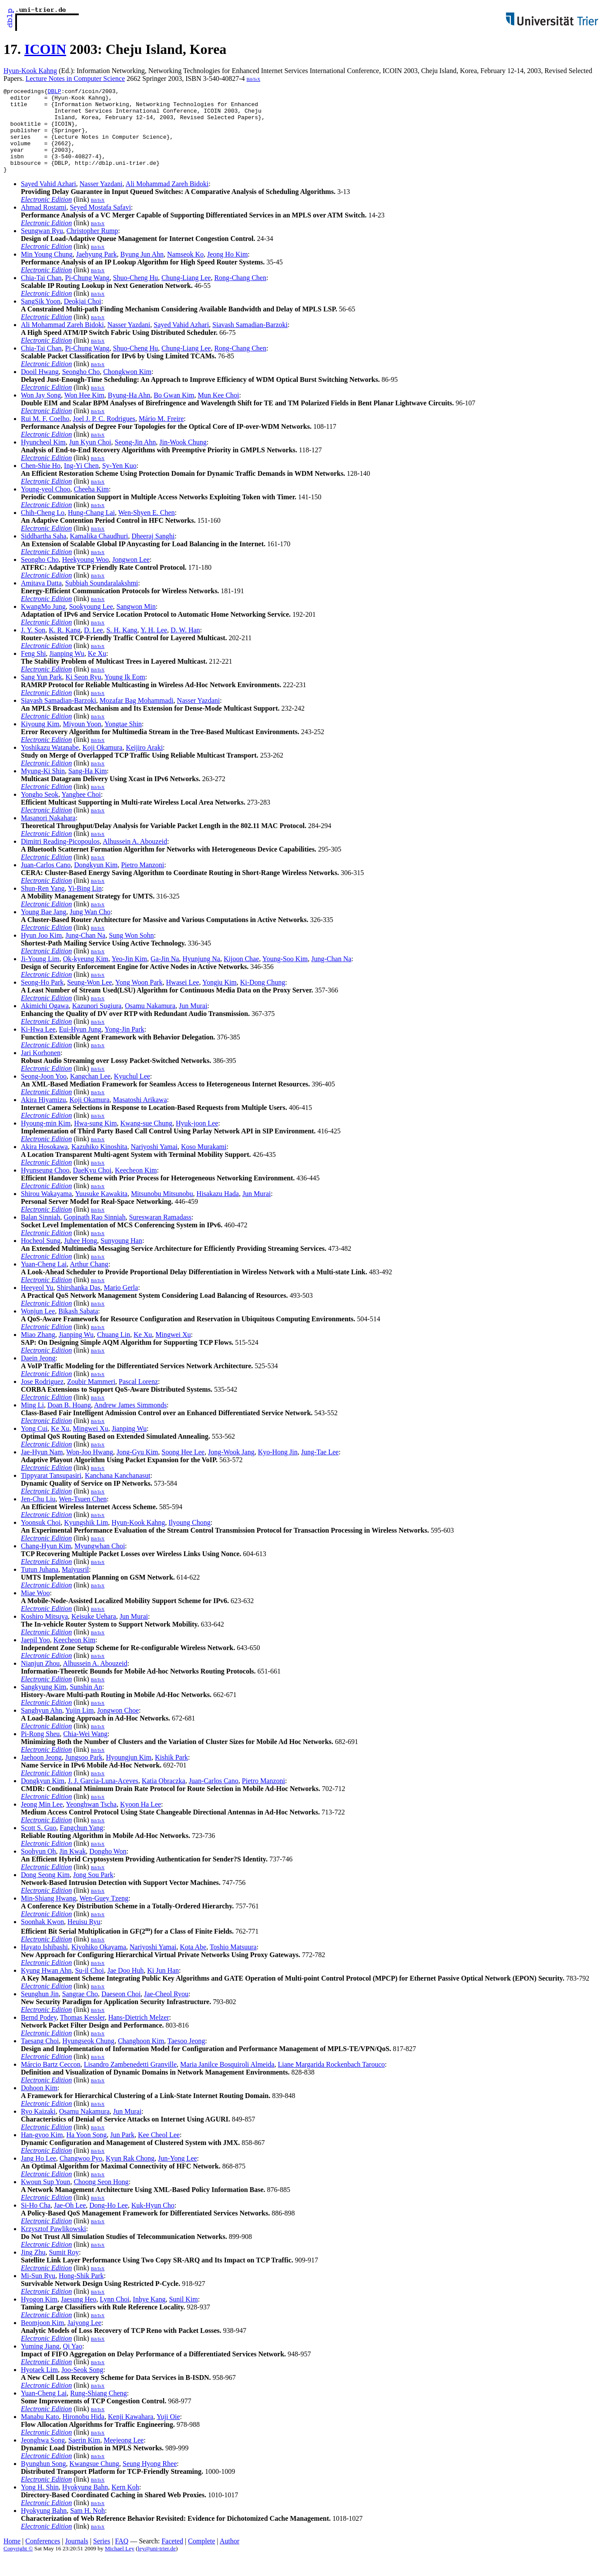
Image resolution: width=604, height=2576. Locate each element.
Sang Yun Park (41, 694)
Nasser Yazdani (101, 200)
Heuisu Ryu (83, 1938)
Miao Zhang (38, 1351)
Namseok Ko (185, 271)
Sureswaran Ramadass (160, 1234)
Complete (201, 2558)
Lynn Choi (114, 2316)
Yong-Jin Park (124, 1046)
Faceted (172, 2558)
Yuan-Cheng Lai (44, 1281)
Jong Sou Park (93, 1891)
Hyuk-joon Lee (197, 1140)
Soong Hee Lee (183, 1469)
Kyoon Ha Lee (140, 1821)
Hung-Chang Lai (91, 529)
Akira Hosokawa (44, 1163)
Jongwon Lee (131, 576)
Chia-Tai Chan (41, 294)
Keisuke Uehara (93, 1633)
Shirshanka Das (79, 1304)
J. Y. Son (33, 647)
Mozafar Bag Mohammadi (137, 717)
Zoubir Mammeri (91, 1398)
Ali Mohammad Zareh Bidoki (167, 200)
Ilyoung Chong (189, 1539)
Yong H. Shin (40, 2504)
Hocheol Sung (40, 1257)
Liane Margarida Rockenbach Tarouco (331, 2081)
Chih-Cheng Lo (42, 529)
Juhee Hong (80, 1257)
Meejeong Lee (124, 2457)
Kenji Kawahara (130, 2433)
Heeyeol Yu (37, 1304)
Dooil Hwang (40, 388)
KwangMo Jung (43, 623)
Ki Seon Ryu (83, 694)
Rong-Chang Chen (240, 294)
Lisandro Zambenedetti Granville (130, 2081)
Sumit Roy (64, 2269)
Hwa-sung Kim (95, 1140)
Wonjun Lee (38, 1328)
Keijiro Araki (144, 764)
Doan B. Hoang (69, 1422)
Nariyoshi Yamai (154, 1163)
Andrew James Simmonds (130, 1422)
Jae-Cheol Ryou (166, 2011)
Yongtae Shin (123, 741)
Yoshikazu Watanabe (50, 764)
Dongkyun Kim (95, 881)
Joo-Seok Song (82, 2386)
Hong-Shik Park (81, 2292)
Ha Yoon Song (86, 2151)
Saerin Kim (84, 2457)
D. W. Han (185, 647)
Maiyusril (75, 1586)
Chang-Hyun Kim (46, 1563)
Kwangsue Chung (94, 2480)
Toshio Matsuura (233, 1964)
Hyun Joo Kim (41, 952)
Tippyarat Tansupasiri (51, 1492)
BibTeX (254, 79)
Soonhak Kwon (42, 1938)
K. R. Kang (65, 647)
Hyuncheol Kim (43, 459)
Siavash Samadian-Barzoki (250, 341)
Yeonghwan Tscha (91, 1821)
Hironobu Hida (83, 2433)
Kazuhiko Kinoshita (99, 1163)
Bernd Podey (39, 2034)
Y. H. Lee (154, 647)
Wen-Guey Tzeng (103, 1915)
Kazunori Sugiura (96, 1022)
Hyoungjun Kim (128, 1774)
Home (11, 2558)
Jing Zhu (33, 2269)
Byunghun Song (43, 2480)
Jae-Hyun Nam (42, 1469)
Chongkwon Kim (127, 388)
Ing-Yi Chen (81, 482)
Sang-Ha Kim (87, 788)
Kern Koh (125, 2504)
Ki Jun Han (163, 1987)
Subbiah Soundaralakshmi (101, 600)
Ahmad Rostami (43, 224)
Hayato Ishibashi (44, 1964)
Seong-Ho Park (42, 999)
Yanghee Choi (81, 811)
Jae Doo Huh (125, 1987)
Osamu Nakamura (150, 1022)
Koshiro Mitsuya (44, 1633)
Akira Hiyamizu (43, 1116)
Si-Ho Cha (35, 2222)
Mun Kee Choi (218, 412)
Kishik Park (171, 1774)
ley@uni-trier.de (157, 2565)
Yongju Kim (219, 999)
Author (229, 2558)
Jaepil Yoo (35, 1657)
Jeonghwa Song (43, 2457)
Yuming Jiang (40, 2363)
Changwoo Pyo (81, 2175)
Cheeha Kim (91, 506)
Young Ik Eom (124, 694)
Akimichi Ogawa (45, 1022)
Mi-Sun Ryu (38, 2292)
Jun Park (122, 2151)
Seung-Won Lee (89, 999)
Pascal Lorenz (138, 1398)
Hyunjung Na (201, 975)
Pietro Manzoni (142, 881)
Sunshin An (86, 1703)
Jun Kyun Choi (90, 459)
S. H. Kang (121, 647)
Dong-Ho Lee (108, 2222)
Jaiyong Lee (84, 2339)
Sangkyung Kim (43, 1703)
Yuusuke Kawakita (101, 1210)
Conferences (42, 2558)
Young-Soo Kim (285, 975)
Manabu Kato (40, 2433)
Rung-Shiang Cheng (98, 2410)
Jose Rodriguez (42, 1398)
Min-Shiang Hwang (48, 1915)
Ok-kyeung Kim (85, 975)
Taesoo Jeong (186, 2057)
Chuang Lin (113, 1351)
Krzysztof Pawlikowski (53, 2245)
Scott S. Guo (38, 1844)
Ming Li (32, 1422)
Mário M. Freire (161, 435)
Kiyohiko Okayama (98, 1964)
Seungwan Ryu (42, 247)
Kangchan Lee (90, 1093)
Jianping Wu (66, 670)
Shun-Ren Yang (42, 905)
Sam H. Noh (87, 2527)
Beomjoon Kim (42, 2339)
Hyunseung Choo (45, 1187)
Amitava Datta (41, 600)
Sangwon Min (136, 623)
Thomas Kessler (82, 2034)
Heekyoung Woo (85, 576)
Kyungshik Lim (86, 1539)
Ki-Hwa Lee (38, 1046)
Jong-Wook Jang (231, 1469)
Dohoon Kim (39, 2104)
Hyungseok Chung (88, 2057)
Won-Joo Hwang (89, 1469)
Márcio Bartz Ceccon (51, 2081)
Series (101, 2558)
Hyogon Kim (39, 2316)
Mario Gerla (121, 1304)
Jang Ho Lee (38, 2175)
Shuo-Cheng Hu (135, 294)
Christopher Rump (92, 247)
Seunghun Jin (40, 2011)
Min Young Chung (47, 271)
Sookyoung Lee (91, 623)
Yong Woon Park (139, 999)
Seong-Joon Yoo (44, 1093)
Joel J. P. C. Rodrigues (104, 435)
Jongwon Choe (118, 1727)
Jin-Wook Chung (183, 459)
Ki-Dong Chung (262, 999)
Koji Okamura (102, 764)
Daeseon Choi (121, 2011)
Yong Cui (34, 1445)
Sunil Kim (183, 2316)
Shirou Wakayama (46, 1210)
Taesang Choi (40, 2057)
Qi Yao (72, 2363)
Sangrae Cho (80, 2011)
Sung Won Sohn (131, 952)
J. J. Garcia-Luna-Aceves (103, 1797)
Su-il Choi (89, 1987)
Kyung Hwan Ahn (46, 1987)
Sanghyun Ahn (41, 1727)
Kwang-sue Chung (146, 1140)
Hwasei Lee (182, 999)
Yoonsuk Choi (40, 1539)
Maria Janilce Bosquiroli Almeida (227, 2081)
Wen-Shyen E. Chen (146, 529)
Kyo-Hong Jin (278, 1469)
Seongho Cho (81, 388)
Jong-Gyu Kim (137, 1469)
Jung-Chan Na (85, 952)
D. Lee (93, 647)
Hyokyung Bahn (85, 2504)
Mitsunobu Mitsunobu (162, 1210)
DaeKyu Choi (92, 1187)
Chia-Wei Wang (85, 1750)
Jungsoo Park (84, 1774)
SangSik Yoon (40, 318)
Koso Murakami (203, 1163)
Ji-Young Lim (40, 975)
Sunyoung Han (121, 1257)
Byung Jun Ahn (142, 271)
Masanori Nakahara (48, 835)
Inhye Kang (149, 2316)
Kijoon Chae (241, 975)
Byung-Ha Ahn (129, 412)
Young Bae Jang (43, 928)
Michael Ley (119, 2565)
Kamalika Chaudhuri (99, 553)
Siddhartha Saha (43, 553)
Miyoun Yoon (82, 741)
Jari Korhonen (40, 1069)
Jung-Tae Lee (320, 1469)
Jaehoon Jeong (41, 1774)
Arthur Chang (89, 1281)
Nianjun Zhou (40, 1680)
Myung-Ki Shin (43, 788)
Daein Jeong (38, 1375)
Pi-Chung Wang (87, 294)
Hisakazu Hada (218, 1210)
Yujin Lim (79, 1727)
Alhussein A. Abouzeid (135, 858)
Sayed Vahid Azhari (48, 200)
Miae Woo (35, 1610)
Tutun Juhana (39, 1586)
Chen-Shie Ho (40, 482)
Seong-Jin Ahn (135, 459)
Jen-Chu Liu (38, 1516)
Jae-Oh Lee (70, 2222)
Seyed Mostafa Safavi (100, 224)
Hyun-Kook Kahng (30, 70)
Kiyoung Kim (40, 741)
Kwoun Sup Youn (45, 2198)
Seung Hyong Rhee (150, 2480)
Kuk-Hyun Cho (152, 2222)
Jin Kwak (72, 1868)
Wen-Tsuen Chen (83, 1516)
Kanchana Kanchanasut (118, 1492)
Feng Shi (33, 670)
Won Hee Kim (84, 412)
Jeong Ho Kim (227, 271)
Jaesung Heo (78, 2316)
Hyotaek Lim (39, 2386)
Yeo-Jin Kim (129, 975)
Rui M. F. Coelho (45, 435)
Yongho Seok (39, 811)
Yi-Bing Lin (85, 905)
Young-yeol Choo (45, 506)
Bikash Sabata (78, 1328)
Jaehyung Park (96, 271)
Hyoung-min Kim (45, 1140)
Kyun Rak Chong (130, 2175)
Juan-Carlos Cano (45, 881)
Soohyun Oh (38, 1868)
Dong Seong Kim (45, 1891)
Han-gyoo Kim (42, 2151)
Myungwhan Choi (99, 1563)
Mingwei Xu (173, 1351)
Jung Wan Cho (90, 928)
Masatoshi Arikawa (140, 1116)
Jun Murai (193, 1022)
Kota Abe (193, 1964)
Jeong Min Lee (42, 1821)
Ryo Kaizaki (38, 2128)
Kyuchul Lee (132, 1093)
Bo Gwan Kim (174, 412)
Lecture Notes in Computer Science (75, 78)
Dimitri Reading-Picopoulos (60, 858)
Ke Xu (97, 670)
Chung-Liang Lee (186, 294)
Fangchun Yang (81, 1844)
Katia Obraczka (163, 1797)
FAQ (121, 2558)
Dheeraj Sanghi (152, 553)
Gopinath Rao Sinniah (94, 1234)
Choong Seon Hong (101, 2198)
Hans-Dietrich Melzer (138, 2034)
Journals (76, 2558)
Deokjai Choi (82, 318)
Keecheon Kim (136, 1187)
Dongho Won (107, 1868)
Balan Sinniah (40, 1234)
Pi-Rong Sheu (40, 1750)
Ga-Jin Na (165, 975)
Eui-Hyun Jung (80, 1046)
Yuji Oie (168, 2433)
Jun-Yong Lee (177, 2175)
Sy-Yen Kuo (119, 482)
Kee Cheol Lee (159, 2151)
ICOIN (45, 49)
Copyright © (18, 2565)
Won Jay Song (41, 412)
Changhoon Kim (141, 2057)
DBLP (54, 92)
